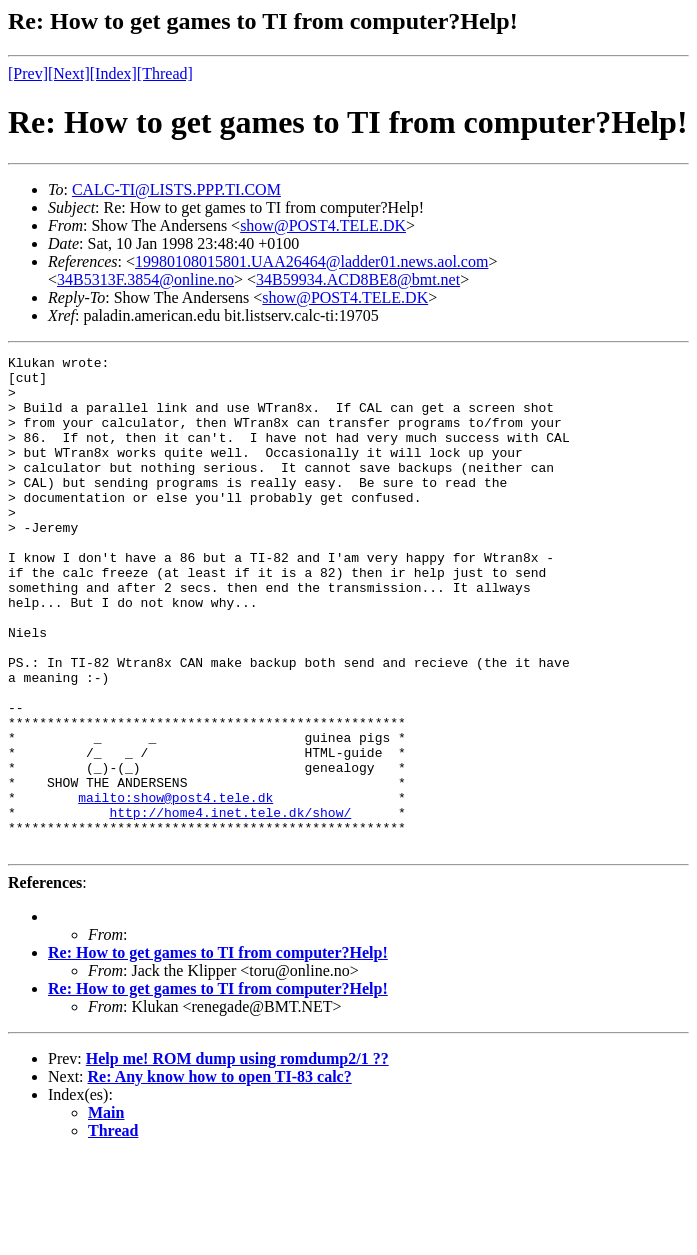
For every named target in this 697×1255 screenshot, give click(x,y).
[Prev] (28, 73)
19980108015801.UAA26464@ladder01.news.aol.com (311, 261)
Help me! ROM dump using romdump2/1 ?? (237, 1157)
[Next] (69, 73)
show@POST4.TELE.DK (323, 225)
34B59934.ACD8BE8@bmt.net (358, 279)
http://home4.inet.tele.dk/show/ (230, 905)
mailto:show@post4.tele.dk (175, 887)
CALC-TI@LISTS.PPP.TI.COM (176, 189)
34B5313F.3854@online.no (145, 279)
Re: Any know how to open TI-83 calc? (220, 1175)
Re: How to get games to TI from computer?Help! (218, 1051)
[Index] (113, 73)
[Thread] (165, 73)
